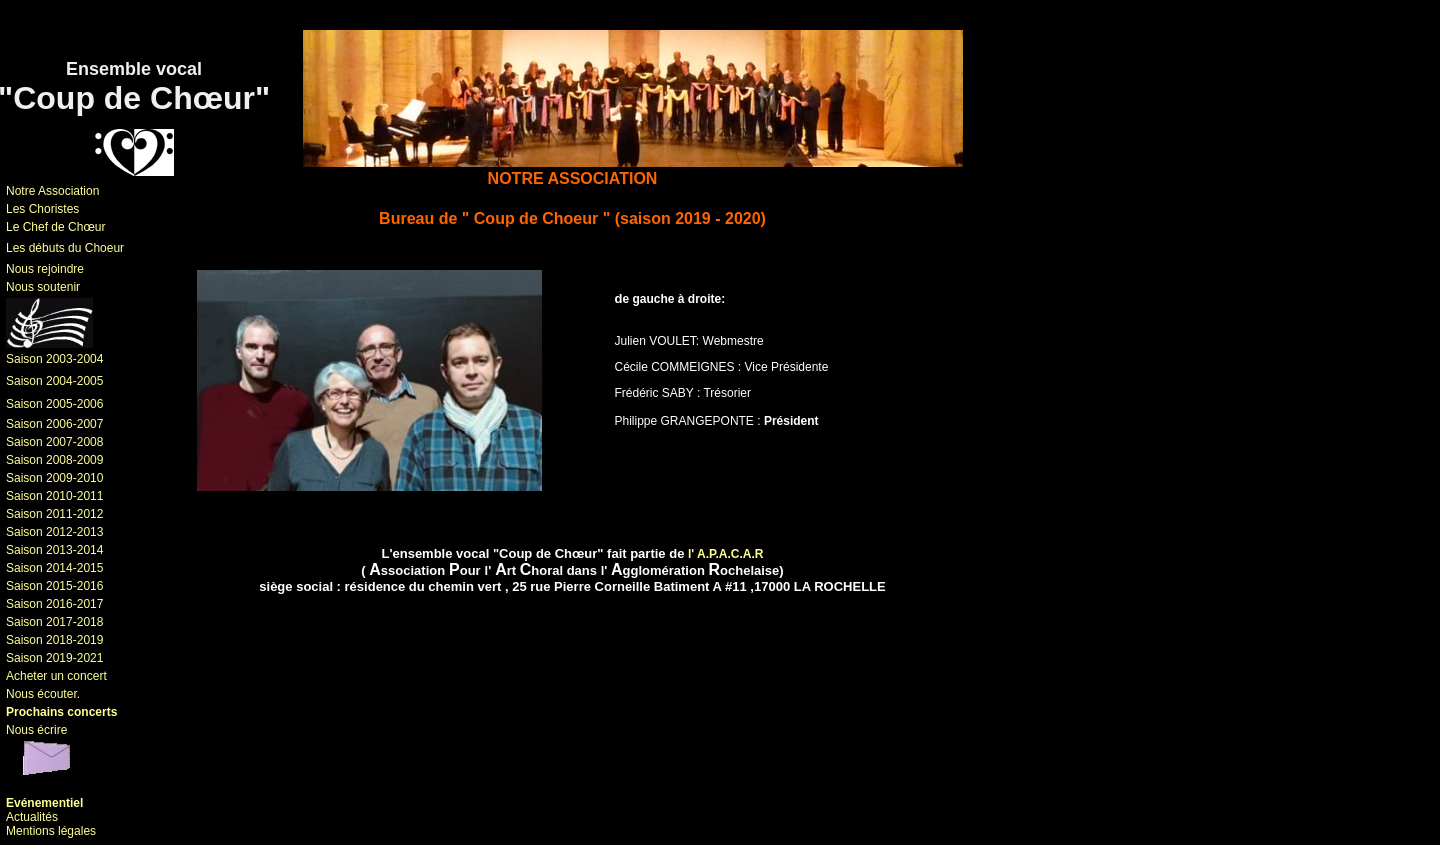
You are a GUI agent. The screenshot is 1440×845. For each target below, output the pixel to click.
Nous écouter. (43, 694)
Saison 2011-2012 (54, 514)
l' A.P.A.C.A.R (726, 554)
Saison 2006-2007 (54, 424)
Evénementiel (44, 803)
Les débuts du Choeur (65, 248)
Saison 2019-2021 (54, 658)
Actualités (32, 817)
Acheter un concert (56, 676)
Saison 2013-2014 (54, 550)
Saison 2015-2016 (54, 586)
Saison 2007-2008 (54, 442)
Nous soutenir (43, 287)
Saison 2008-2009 (54, 460)
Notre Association (52, 191)
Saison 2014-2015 (54, 568)
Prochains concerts (61, 712)
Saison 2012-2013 (54, 532)
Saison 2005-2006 (54, 404)
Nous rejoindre (45, 269)
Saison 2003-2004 (54, 359)
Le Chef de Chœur (55, 227)
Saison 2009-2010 (54, 478)
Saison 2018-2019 (54, 640)
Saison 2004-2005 (54, 381)
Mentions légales (51, 831)
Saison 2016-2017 (54, 604)
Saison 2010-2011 (54, 496)
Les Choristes (42, 209)
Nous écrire (36, 730)
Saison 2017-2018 (54, 622)
